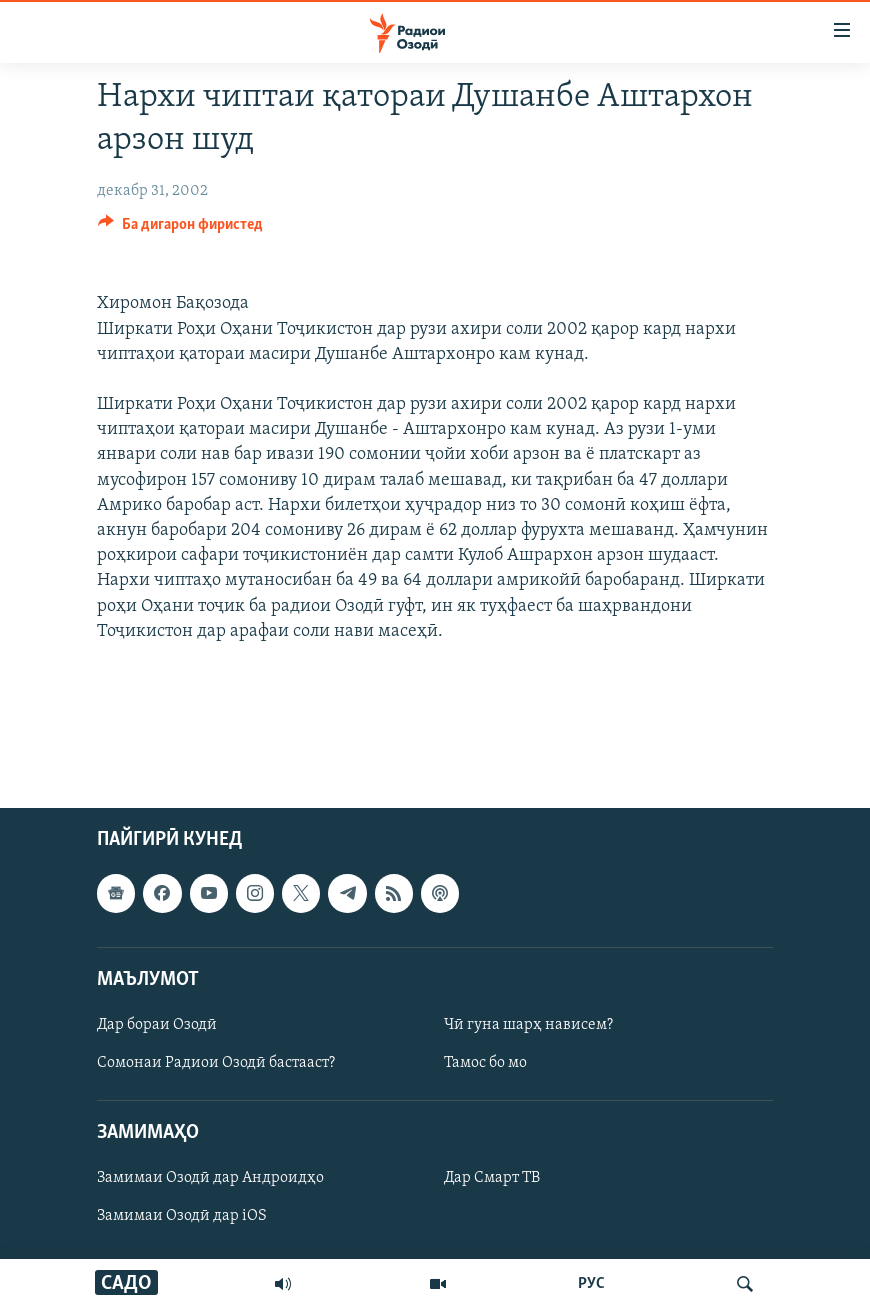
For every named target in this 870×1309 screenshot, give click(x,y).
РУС (591, 1284)
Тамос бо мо (485, 1063)
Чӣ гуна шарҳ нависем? (528, 1024)
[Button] (180, 229)
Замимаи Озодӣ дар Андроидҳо (210, 1178)
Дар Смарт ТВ (492, 1178)
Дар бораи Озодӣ (157, 1024)
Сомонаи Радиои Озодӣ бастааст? (216, 1063)
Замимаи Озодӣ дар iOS (182, 1216)
